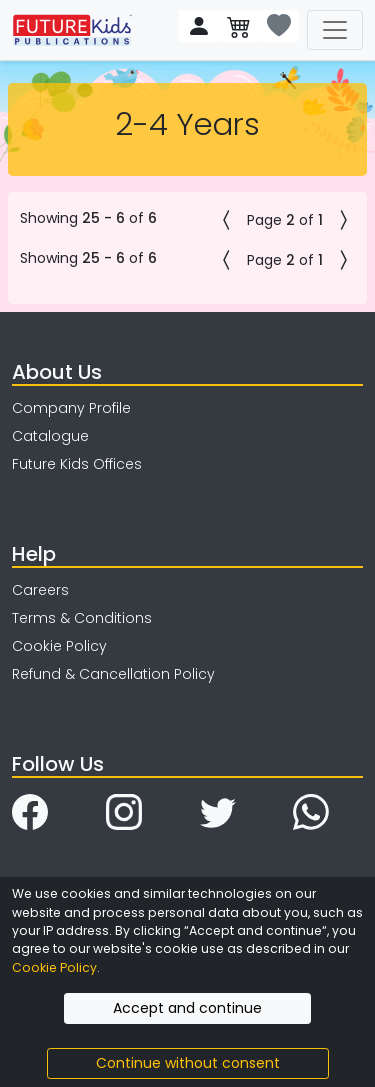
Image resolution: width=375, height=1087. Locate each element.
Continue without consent (188, 1063)
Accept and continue (187, 1008)
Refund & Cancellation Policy (113, 674)
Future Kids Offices (77, 464)
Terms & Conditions (82, 618)
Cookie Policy (59, 646)
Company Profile (71, 408)
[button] (227, 220)
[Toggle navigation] (335, 30)
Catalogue (50, 436)
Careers (40, 590)
